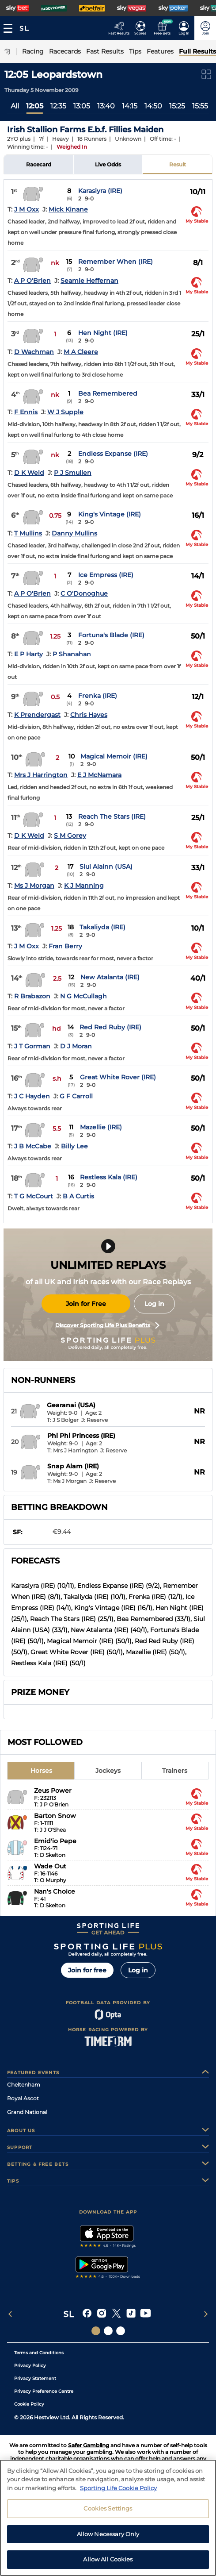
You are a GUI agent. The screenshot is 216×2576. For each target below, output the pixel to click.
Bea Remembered (107, 393)
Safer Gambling (88, 2445)
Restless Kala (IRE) (108, 1177)
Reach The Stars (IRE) (112, 816)
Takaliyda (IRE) (102, 927)
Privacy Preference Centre (43, 2391)
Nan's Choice (54, 1891)
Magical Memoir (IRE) (114, 756)
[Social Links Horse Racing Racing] (108, 2330)
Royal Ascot (23, 2098)
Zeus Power (53, 1790)
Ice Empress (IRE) (105, 575)
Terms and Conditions (39, 2353)
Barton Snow (55, 1816)
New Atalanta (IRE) (110, 977)
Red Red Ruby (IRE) (110, 1027)
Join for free (87, 1970)
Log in (154, 1304)
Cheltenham (23, 2084)
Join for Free (86, 1304)
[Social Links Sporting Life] (95, 2330)
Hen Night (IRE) (103, 333)
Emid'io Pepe (55, 1841)
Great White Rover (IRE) (118, 1077)
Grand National (27, 2112)
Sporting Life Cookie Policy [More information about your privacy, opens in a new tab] (118, 2491)
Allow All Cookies (108, 2563)
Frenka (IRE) (97, 696)
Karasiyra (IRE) (100, 191)
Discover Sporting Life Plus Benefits (107, 1325)
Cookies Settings (107, 2511)
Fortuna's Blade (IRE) (111, 635)
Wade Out (50, 1866)
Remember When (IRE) (115, 262)
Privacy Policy (30, 2365)
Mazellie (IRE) (101, 1127)
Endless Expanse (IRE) (113, 454)
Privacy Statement (35, 2378)
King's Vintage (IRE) (109, 514)
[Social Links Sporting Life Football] (120, 2330)
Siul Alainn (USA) (106, 866)
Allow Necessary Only (108, 2537)
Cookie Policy (29, 2404)
